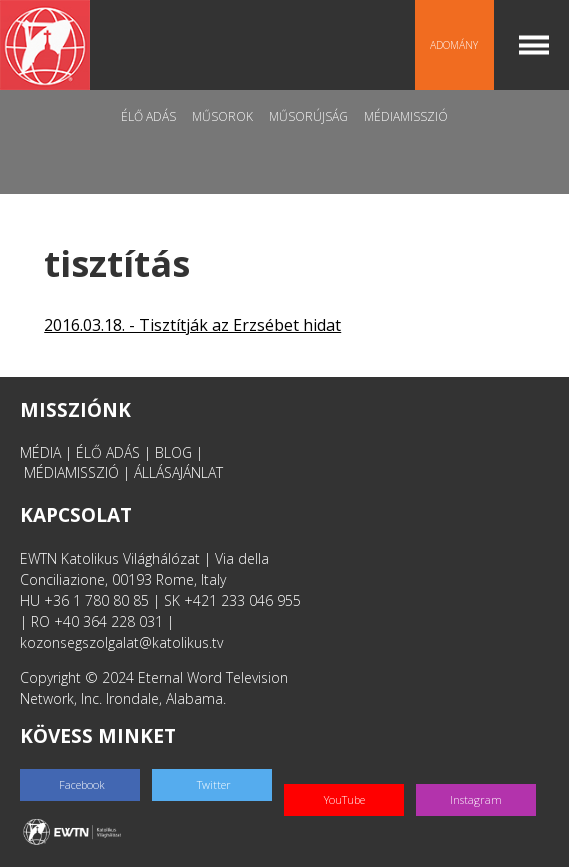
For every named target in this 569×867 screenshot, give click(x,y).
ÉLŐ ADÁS (108, 452)
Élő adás (148, 116)
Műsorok (222, 116)
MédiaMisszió (406, 116)
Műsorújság (308, 116)
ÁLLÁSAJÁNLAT (178, 472)
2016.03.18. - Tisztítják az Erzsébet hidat (192, 325)
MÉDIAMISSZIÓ (71, 472)
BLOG (173, 452)
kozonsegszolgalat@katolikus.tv (121, 642)
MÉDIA (40, 452)
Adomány (454, 45)
